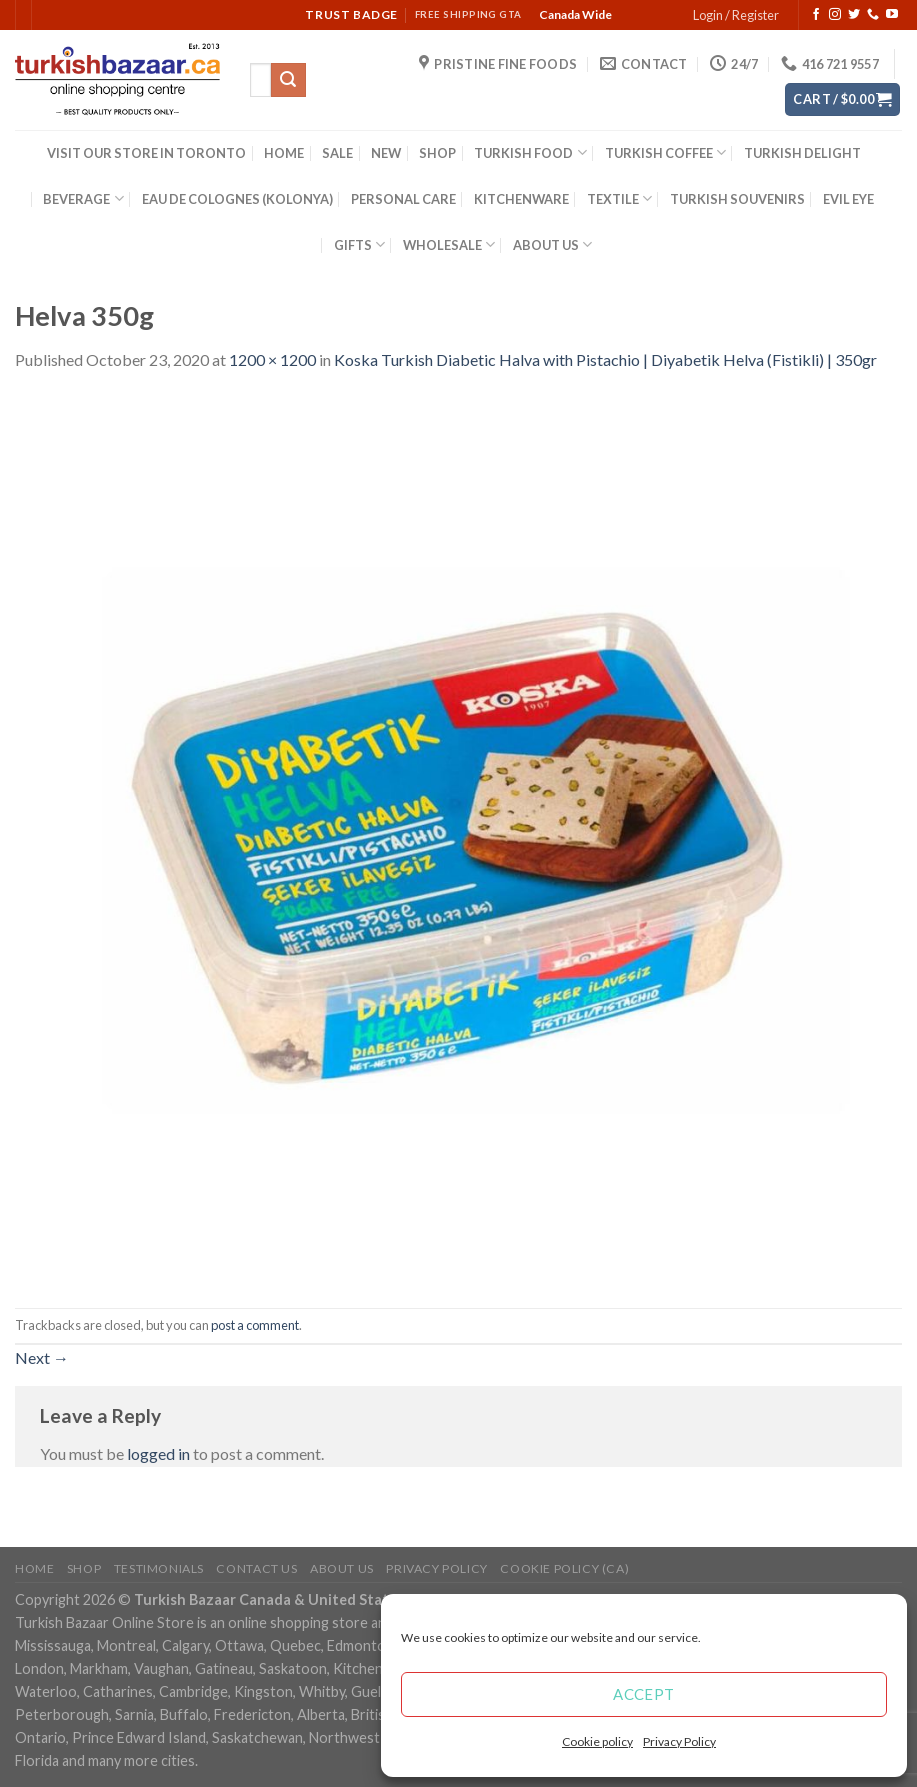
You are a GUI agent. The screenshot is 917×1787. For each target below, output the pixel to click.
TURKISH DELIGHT (802, 153)
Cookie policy (597, 1741)
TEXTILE (619, 198)
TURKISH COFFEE (665, 152)
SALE (337, 153)
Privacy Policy (679, 1741)
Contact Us (256, 1568)
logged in (158, 1453)
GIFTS (359, 244)
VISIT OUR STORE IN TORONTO (146, 153)
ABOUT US (552, 244)
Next (42, 1357)
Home (34, 1568)
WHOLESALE (449, 244)
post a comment (255, 1325)
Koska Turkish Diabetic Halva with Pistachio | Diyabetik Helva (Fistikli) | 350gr (605, 359)
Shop (84, 1568)
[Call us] (873, 15)
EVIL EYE (848, 199)
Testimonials (159, 1568)
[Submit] (288, 80)
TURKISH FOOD (530, 152)
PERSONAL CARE (403, 199)
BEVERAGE (83, 198)
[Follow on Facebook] (816, 15)
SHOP (437, 153)
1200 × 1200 (272, 359)
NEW (386, 153)
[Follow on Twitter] (854, 15)
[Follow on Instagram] (835, 15)
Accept (644, 1694)
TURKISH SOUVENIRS (737, 199)
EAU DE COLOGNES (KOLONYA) (237, 199)
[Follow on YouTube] (892, 15)
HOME (284, 153)
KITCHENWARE (521, 199)
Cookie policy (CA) (564, 1568)
